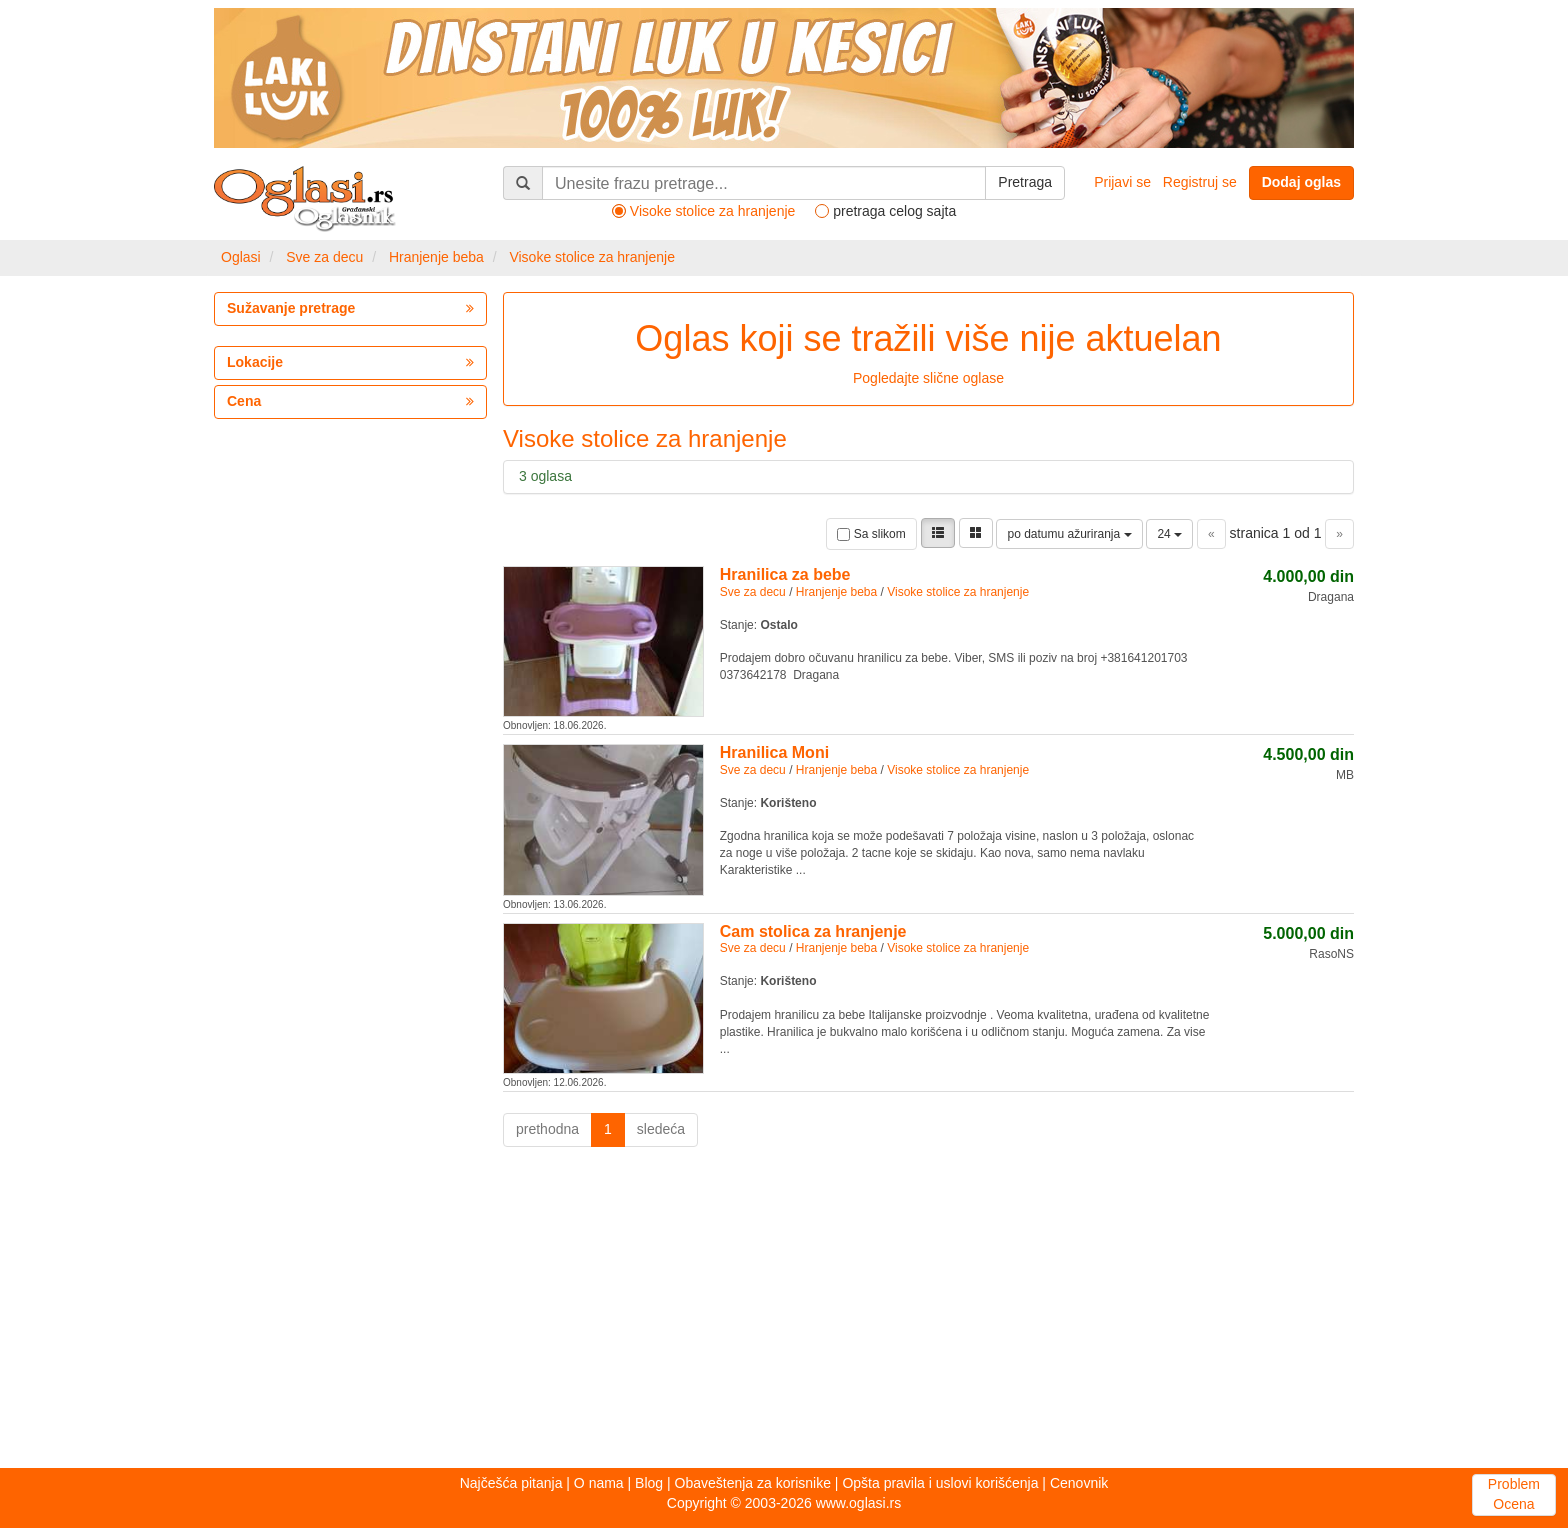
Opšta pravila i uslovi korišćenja (940, 1483)
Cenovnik (1079, 1483)
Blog (649, 1483)
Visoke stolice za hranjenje (592, 257)
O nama (599, 1483)
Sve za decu (324, 257)
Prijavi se (1122, 182)
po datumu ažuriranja (1069, 534)
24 (1169, 534)
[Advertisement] (784, 1313)
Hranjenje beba (436, 257)
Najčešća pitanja (511, 1483)
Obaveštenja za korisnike (753, 1483)
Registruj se (1200, 182)
